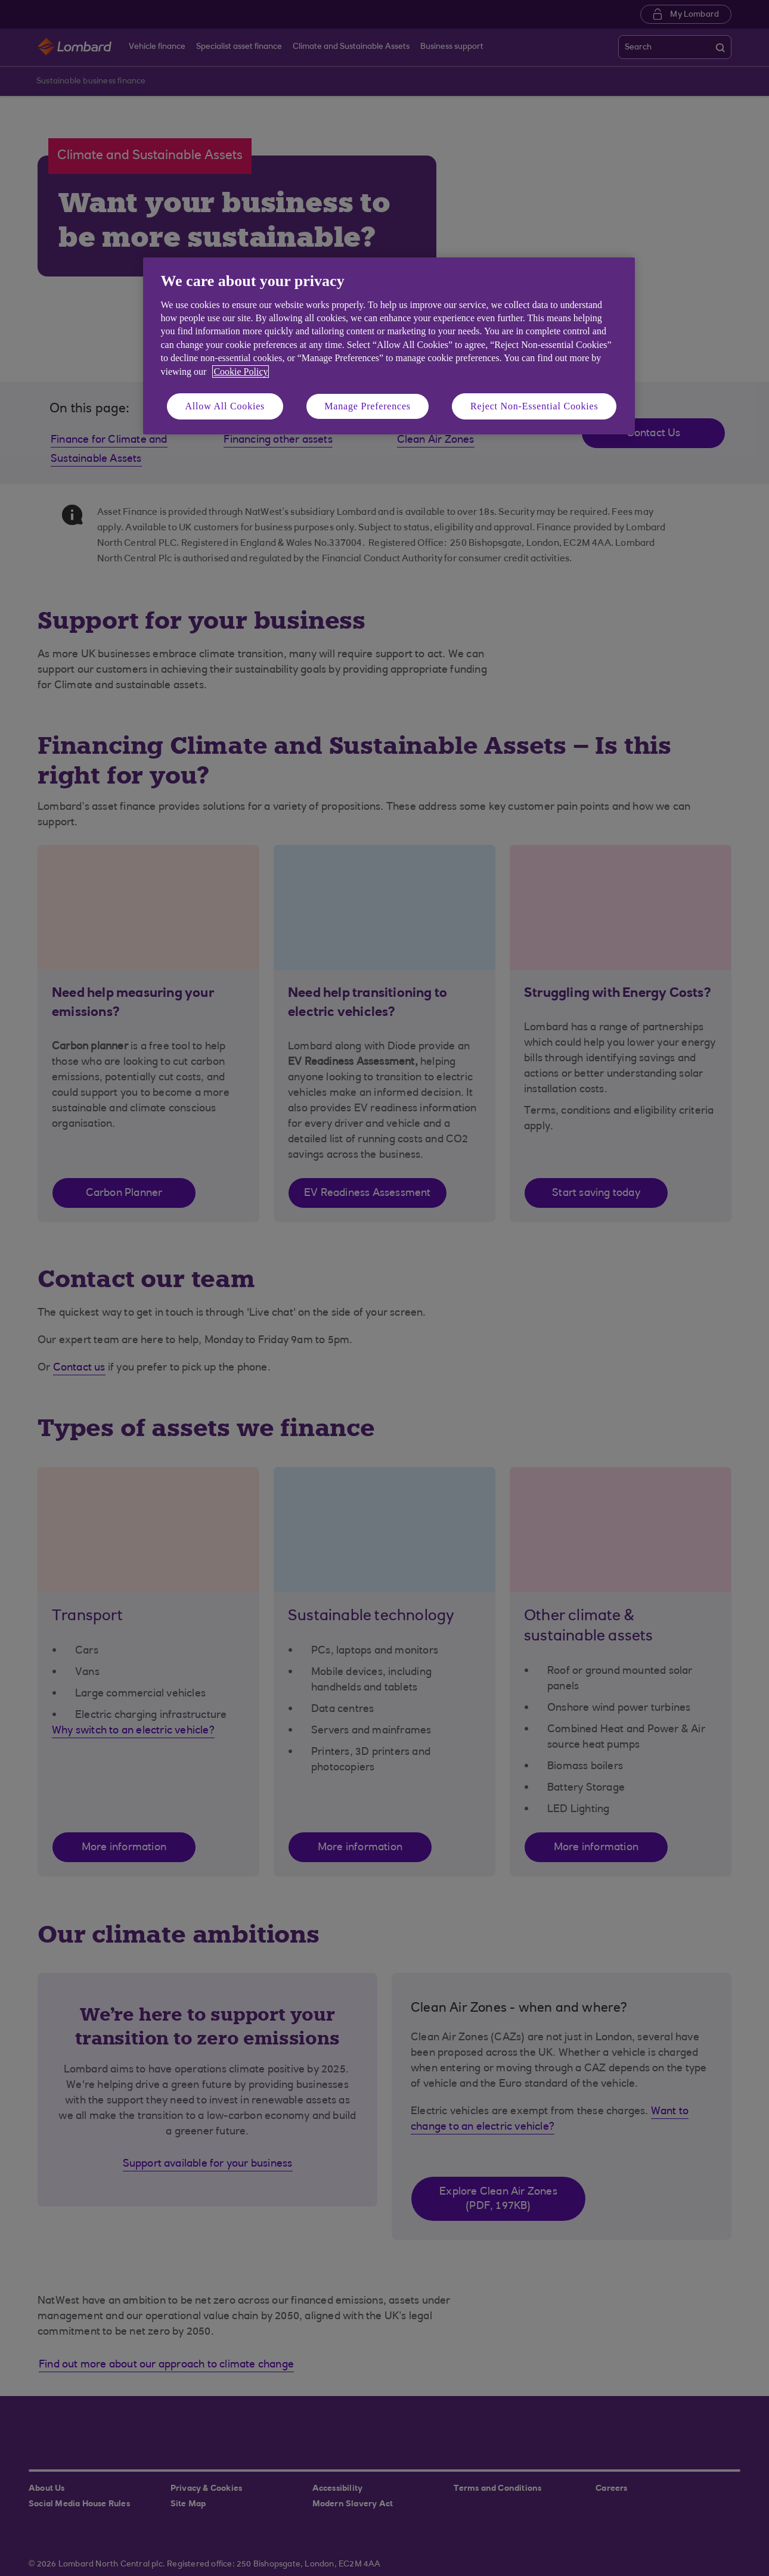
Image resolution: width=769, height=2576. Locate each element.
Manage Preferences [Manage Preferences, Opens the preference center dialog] (367, 406)
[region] (389, 345)
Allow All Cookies (225, 406)
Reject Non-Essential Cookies (534, 406)
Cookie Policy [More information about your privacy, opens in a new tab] (240, 371)
